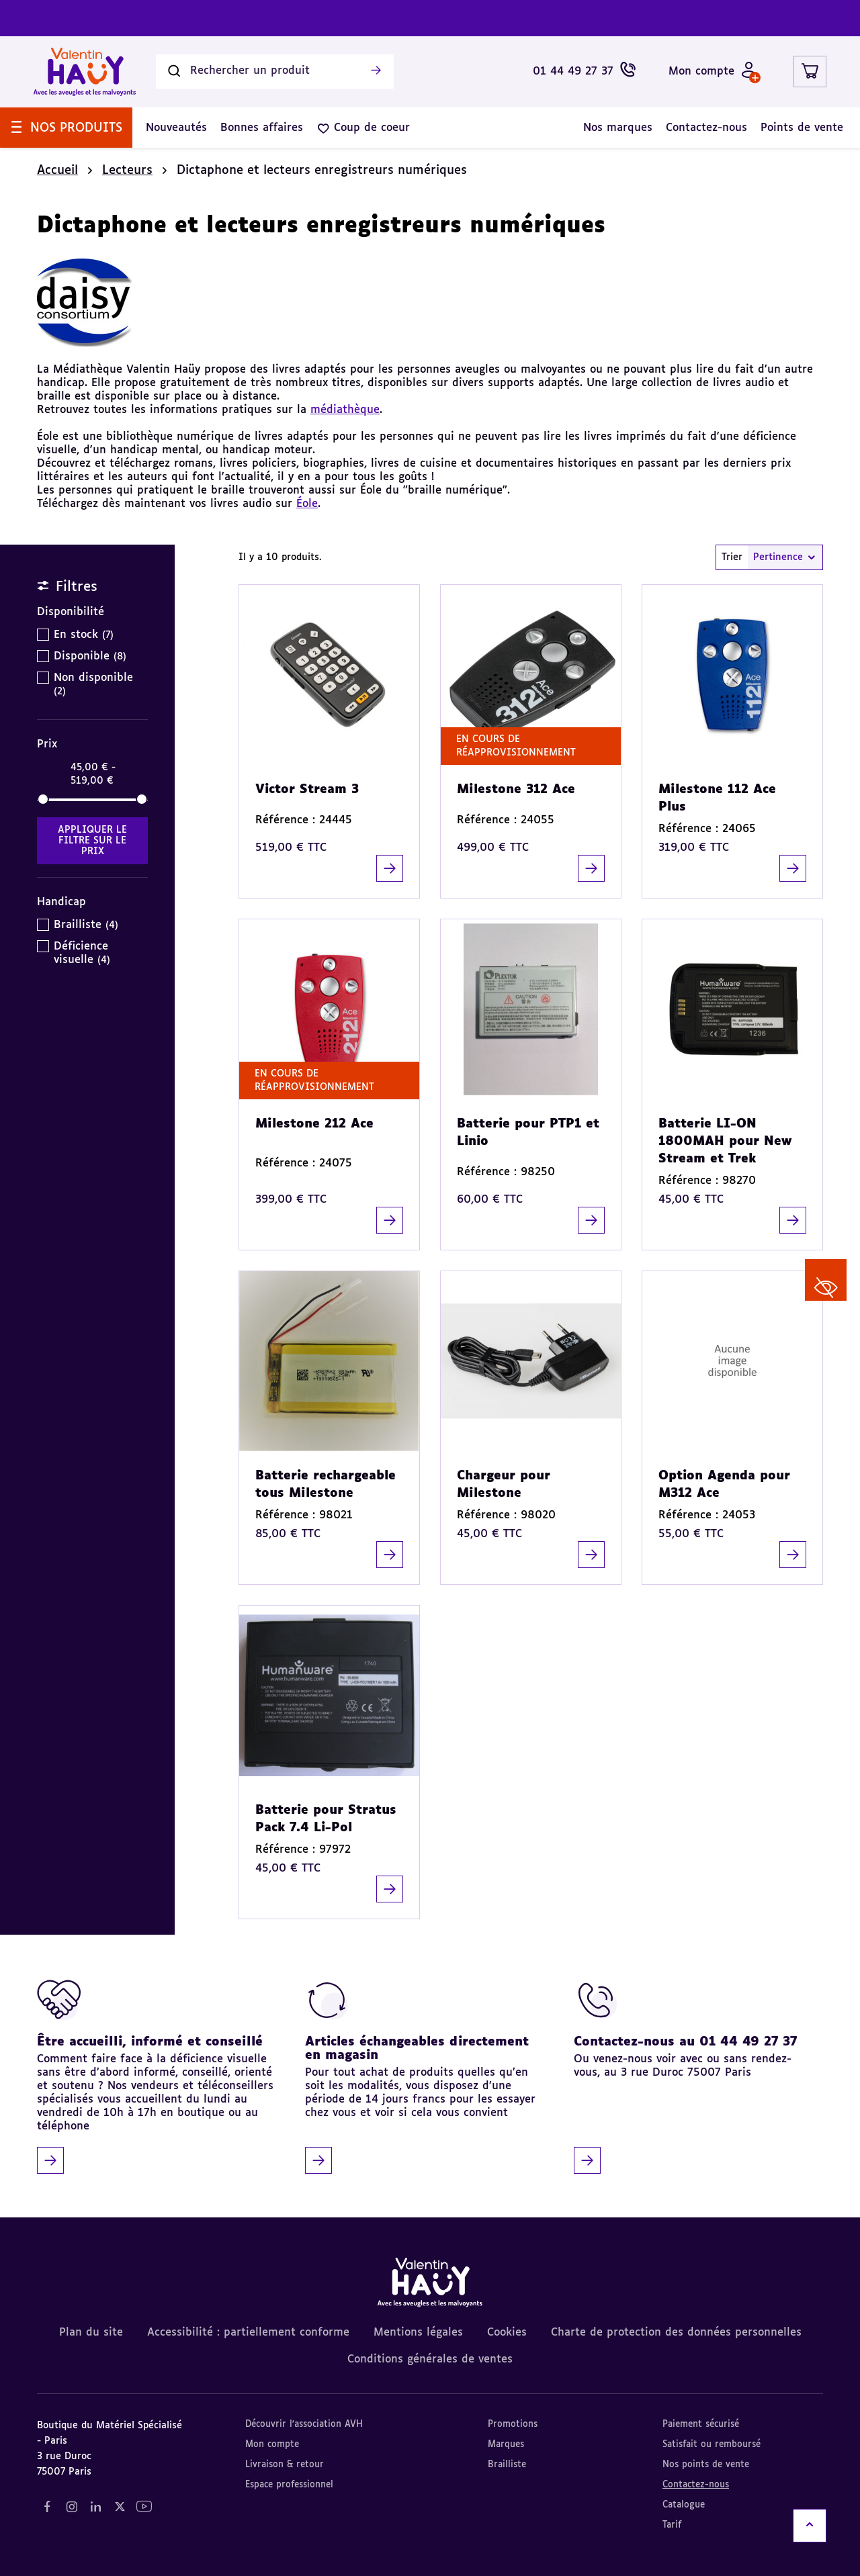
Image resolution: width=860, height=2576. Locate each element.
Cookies (507, 2333)
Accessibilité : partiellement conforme (248, 2333)
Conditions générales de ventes (430, 2359)
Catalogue (683, 2505)
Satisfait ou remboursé (711, 2444)
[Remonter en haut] (809, 2525)
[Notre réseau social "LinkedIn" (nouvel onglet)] (95, 2507)
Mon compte (272, 2444)
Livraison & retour (284, 2464)
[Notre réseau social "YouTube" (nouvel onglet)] (144, 2507)
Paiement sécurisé (700, 2424)
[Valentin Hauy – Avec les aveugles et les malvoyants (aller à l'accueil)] (85, 72)
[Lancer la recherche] (375, 71)
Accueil (57, 171)
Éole (307, 504)
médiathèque (345, 410)
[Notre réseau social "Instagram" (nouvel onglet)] (71, 2507)
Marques (506, 2444)
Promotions (513, 2424)
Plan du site (91, 2333)
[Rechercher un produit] (275, 71)
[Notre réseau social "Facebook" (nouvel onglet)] (47, 2507)
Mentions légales (418, 2333)
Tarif (671, 2525)
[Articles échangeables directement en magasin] (424, 2076)
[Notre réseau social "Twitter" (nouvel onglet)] (120, 2507)
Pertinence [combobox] (785, 557)
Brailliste (507, 2464)
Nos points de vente (705, 2464)
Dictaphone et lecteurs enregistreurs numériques (322, 171)
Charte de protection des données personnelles (676, 2333)
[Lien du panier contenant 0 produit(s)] (809, 71)
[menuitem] (66, 127)
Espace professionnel (289, 2485)
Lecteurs (127, 171)
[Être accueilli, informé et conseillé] (156, 2076)
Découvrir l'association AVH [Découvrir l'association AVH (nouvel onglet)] (304, 2424)
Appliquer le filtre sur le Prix (92, 840)
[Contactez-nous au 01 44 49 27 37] (693, 2076)
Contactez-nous (695, 2485)
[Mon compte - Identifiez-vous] (713, 71)
